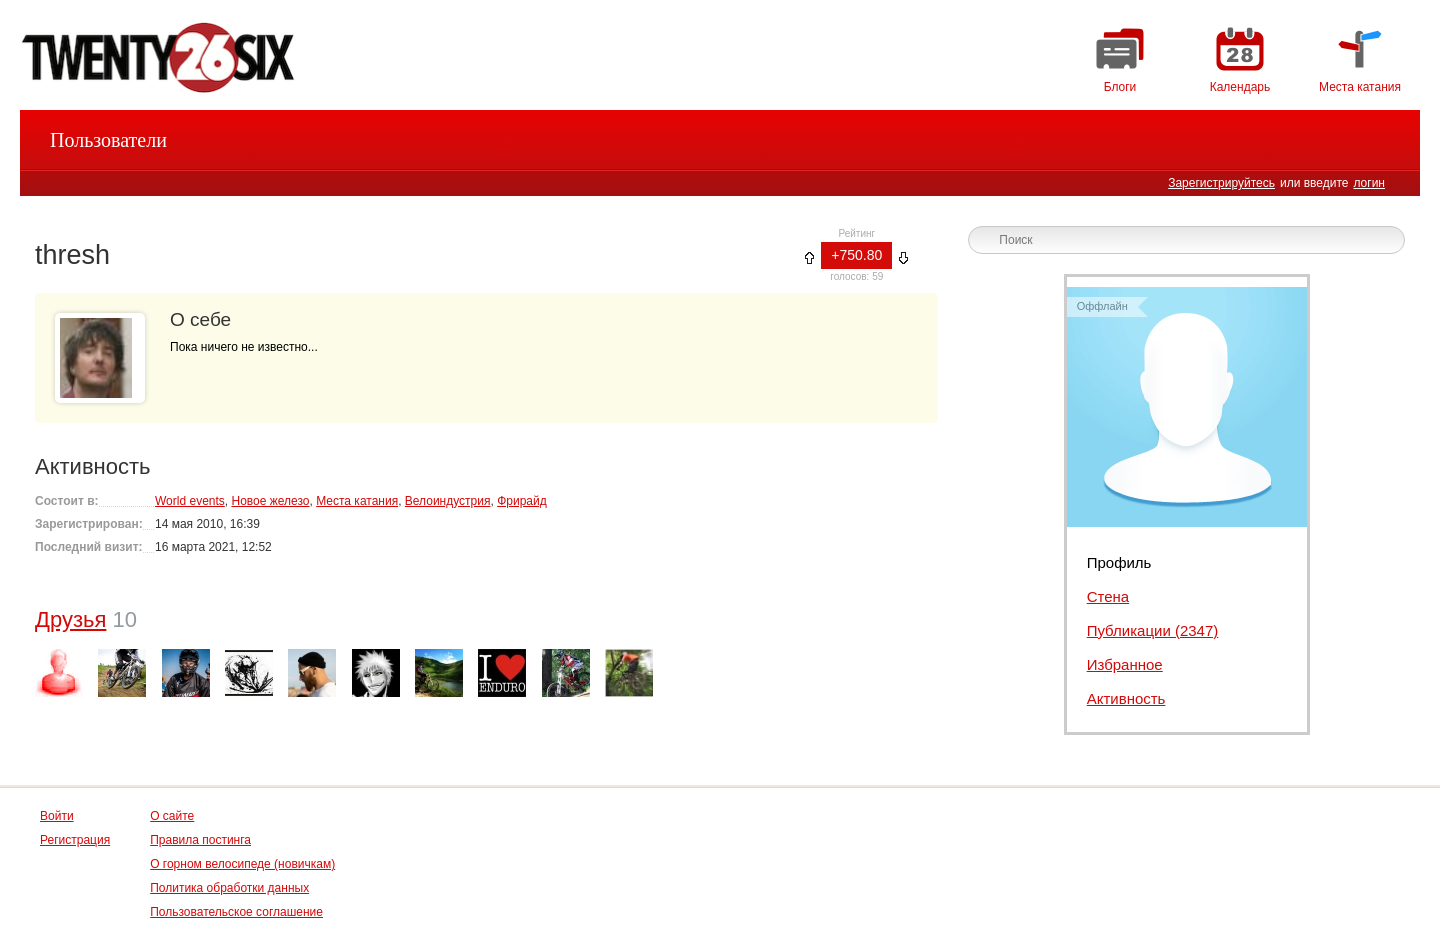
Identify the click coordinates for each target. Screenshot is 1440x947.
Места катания (357, 501)
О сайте (172, 816)
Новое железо (270, 501)
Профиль (1119, 562)
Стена (1108, 596)
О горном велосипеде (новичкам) (242, 864)
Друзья (70, 619)
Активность (1126, 698)
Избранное (1125, 664)
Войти (57, 816)
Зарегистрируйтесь (1221, 183)
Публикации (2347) (1153, 630)
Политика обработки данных (229, 888)
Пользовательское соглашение (236, 912)
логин (1369, 183)
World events (190, 501)
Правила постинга (200, 840)
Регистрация (75, 840)
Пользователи (108, 140)
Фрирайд (522, 501)
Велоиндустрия (448, 501)
